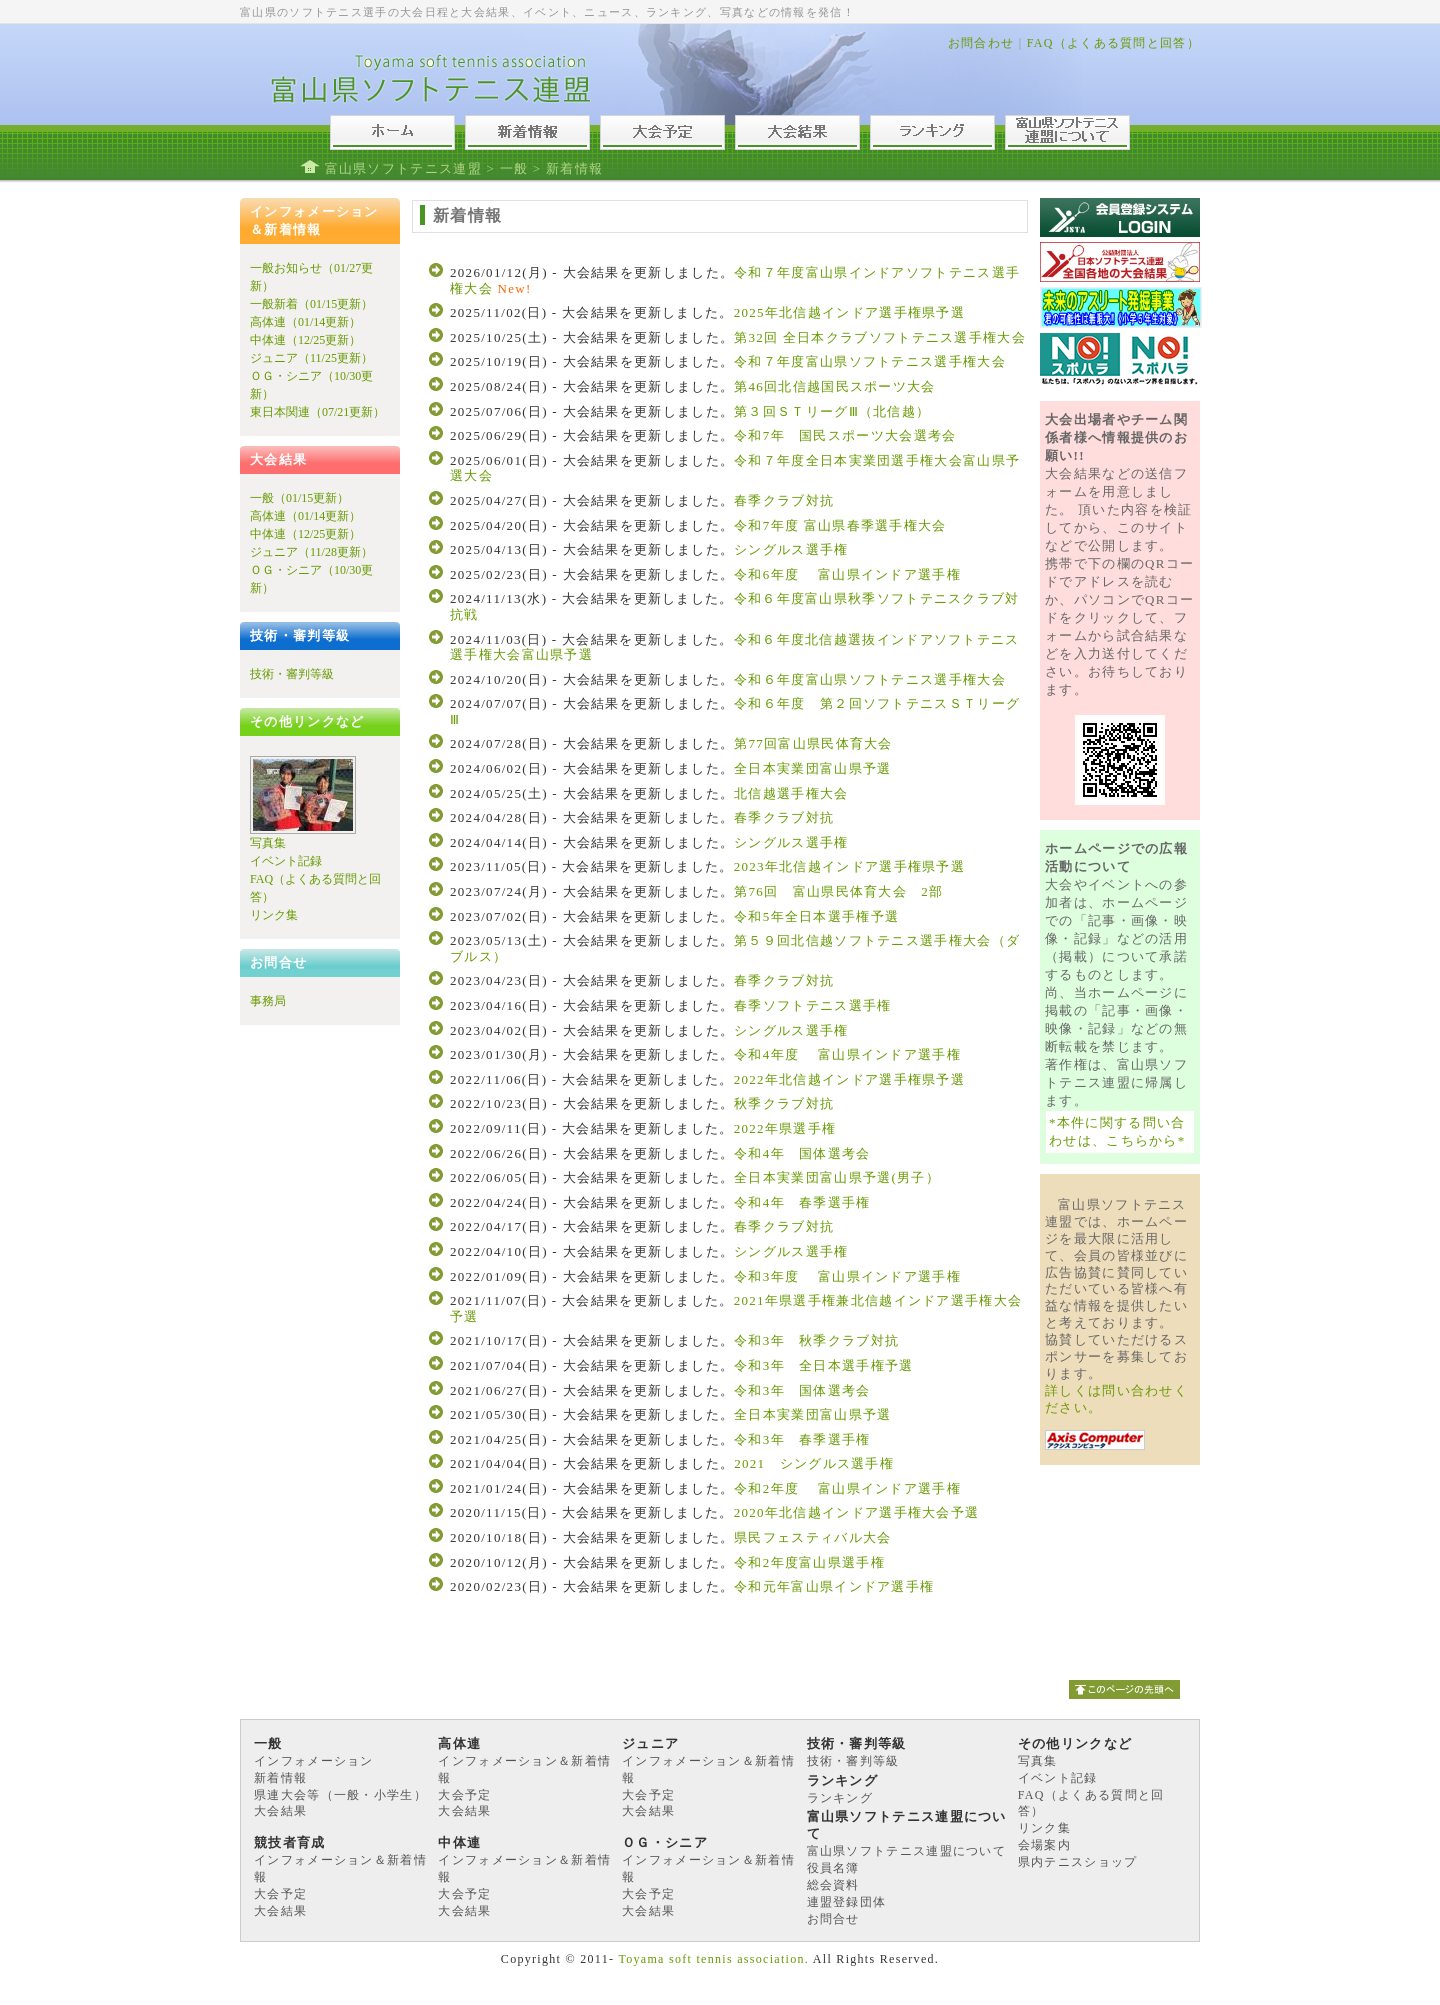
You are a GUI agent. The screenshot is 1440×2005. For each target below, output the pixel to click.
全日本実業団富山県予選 (812, 768)
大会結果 (280, 1811)
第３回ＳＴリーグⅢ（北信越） (832, 411)
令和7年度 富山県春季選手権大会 (840, 525)
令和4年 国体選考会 (802, 1153)
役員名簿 (833, 1868)
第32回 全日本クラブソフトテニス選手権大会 (880, 337)
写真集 (268, 843)
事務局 (268, 1001)
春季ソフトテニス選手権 (812, 1005)
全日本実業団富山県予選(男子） (837, 1177)
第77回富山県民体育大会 (813, 743)
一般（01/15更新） (299, 498)
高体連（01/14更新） (305, 322)
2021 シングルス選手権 (814, 1463)
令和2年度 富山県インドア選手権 (854, 1488)
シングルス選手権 (791, 549)
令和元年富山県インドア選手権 (834, 1586)
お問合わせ (981, 43)
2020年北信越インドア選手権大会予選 (864, 1512)
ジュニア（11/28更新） (311, 552)
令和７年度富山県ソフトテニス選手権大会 (870, 361)
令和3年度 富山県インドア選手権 (847, 1276)
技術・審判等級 (292, 674)
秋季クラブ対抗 (784, 1103)
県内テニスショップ (1078, 1862)
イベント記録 (286, 861)
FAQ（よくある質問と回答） (1113, 43)
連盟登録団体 (847, 1902)
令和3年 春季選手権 (802, 1439)
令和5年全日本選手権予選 (816, 916)
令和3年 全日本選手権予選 (823, 1365)
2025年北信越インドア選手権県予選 (849, 312)
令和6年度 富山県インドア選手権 (847, 574)
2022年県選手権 (785, 1128)
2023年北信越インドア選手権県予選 (849, 866)
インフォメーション (314, 1761)
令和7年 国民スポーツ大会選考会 (845, 435)
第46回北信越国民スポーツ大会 (835, 386)
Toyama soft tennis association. (713, 1959)
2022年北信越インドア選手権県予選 (849, 1079)
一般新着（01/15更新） (311, 304)
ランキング (840, 1798)
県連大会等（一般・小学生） (340, 1795)
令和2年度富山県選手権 (809, 1562)
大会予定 (464, 1795)
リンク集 (274, 915)
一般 (514, 168)
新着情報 (280, 1778)
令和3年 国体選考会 (802, 1390)
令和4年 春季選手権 (802, 1202)
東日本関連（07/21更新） (317, 412)
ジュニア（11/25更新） (311, 358)
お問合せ (833, 1919)
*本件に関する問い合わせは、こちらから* (1117, 1131)
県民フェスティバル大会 (820, 1537)
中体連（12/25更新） (305, 340)
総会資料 (833, 1885)
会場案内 (1044, 1845)
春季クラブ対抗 (784, 500)
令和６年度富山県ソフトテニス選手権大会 (870, 679)
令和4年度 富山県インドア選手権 (847, 1054)
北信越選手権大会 (791, 793)
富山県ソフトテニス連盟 (403, 168)
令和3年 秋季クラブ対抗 (816, 1340)
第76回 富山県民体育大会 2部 (838, 891)
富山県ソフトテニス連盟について (907, 1851)
